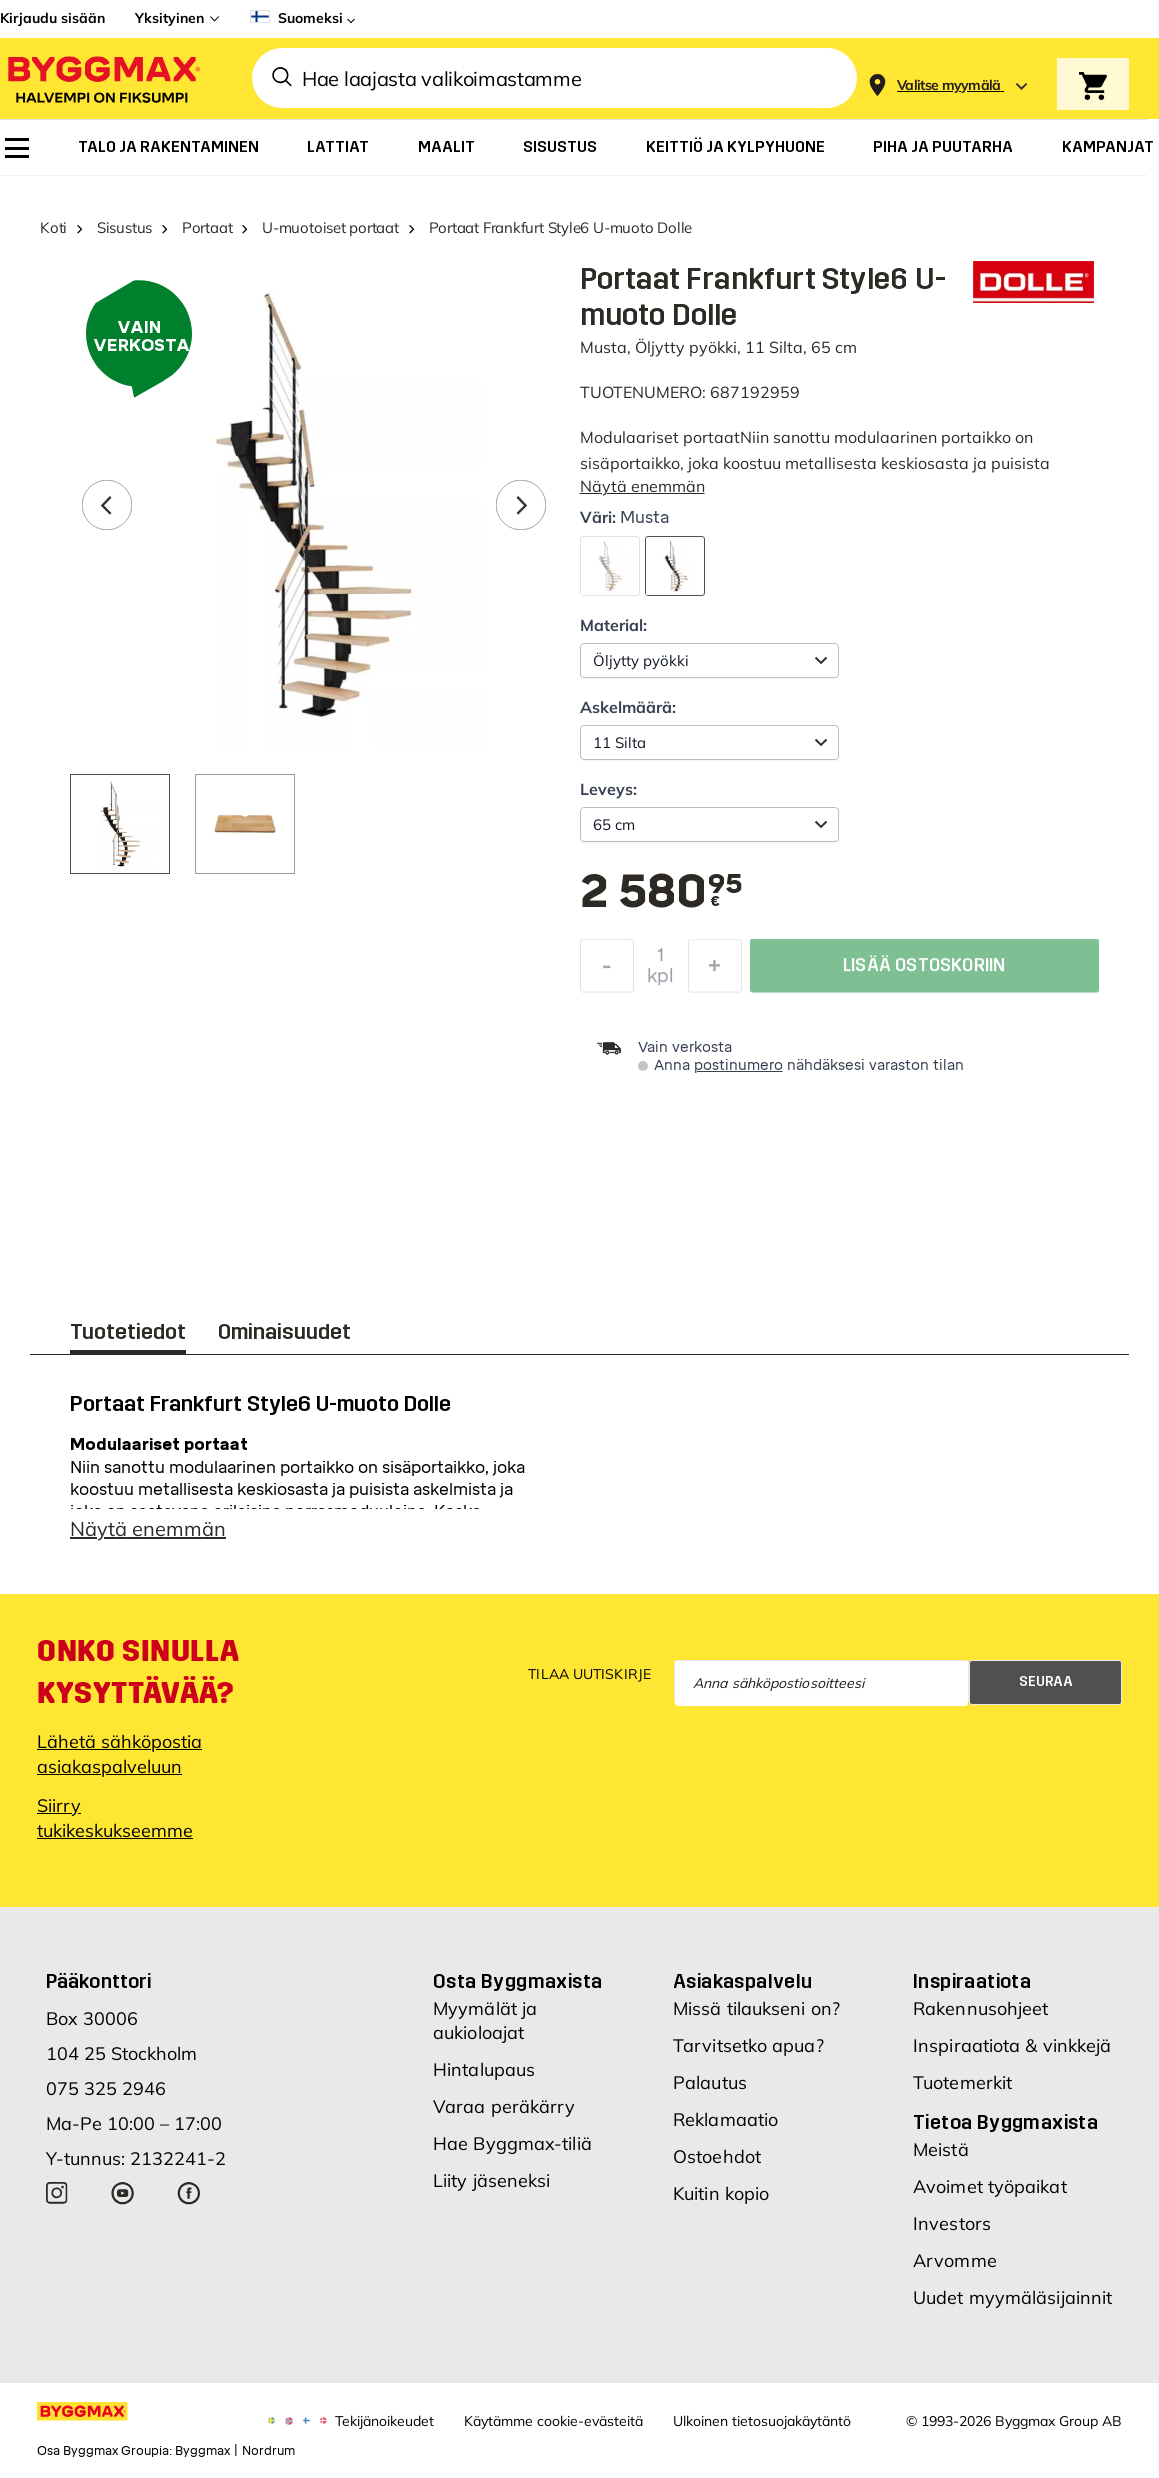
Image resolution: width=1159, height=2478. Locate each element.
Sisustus (124, 227)
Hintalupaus (484, 2069)
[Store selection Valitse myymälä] (949, 85)
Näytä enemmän (642, 486)
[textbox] (661, 893)
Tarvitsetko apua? (748, 2045)
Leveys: (608, 789)
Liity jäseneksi (492, 2180)
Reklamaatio (725, 2119)
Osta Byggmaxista (517, 1981)
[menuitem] (17, 148)
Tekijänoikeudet (384, 2421)
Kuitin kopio (721, 2193)
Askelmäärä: (628, 707)
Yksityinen (169, 18)
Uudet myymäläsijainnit (1012, 2297)
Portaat (207, 227)
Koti (53, 227)
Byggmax (202, 2451)
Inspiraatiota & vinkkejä (1012, 2045)
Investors (952, 2223)
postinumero (738, 1065)
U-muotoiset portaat (330, 227)
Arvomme (955, 2260)
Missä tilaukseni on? (756, 2008)
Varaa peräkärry (504, 2106)
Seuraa (1046, 1681)
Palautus (710, 2082)
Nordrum (268, 2451)
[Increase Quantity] (715, 971)
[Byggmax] (102, 78)
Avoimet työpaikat (990, 2186)
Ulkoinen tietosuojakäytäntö (762, 2421)
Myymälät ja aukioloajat (485, 2020)
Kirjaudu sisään (52, 18)
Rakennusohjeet (980, 2008)
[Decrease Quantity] (607, 971)
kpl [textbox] (660, 981)
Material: (613, 625)
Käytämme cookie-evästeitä (553, 2421)
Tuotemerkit (962, 2082)
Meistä (941, 2149)
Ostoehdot (717, 2156)
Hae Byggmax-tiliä (512, 2143)
